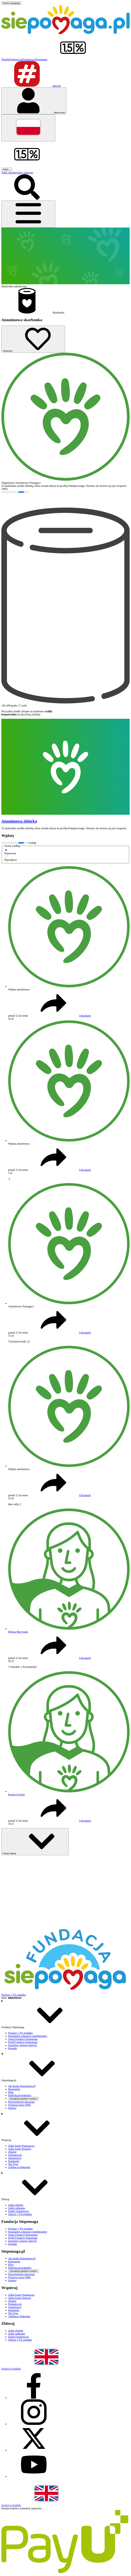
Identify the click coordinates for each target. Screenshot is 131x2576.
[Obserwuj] (33, 339)
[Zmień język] (28, 127)
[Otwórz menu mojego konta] (33, 100)
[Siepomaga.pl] (65, 33)
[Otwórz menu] (28, 214)
